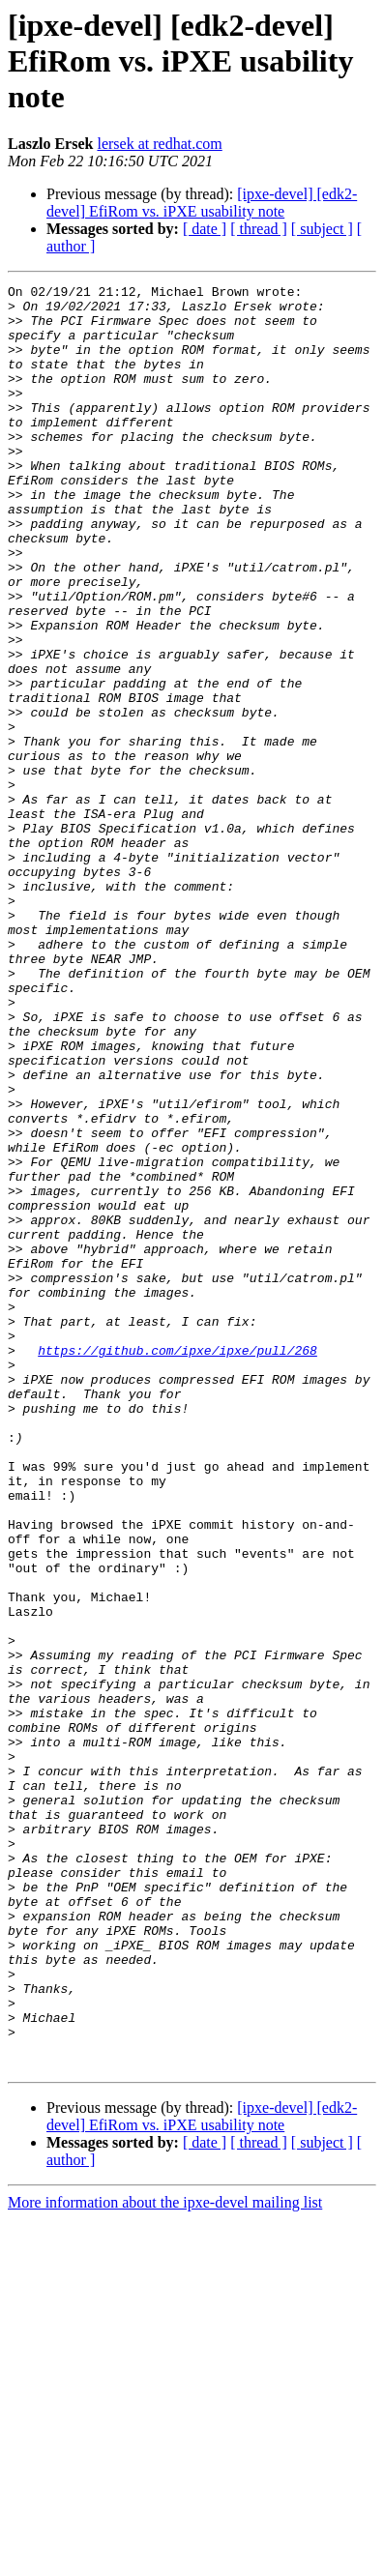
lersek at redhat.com (159, 143)
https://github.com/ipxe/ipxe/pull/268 (177, 1564)
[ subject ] (322, 228)
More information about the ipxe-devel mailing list (165, 2559)
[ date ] (204, 228)
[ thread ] (258, 228)
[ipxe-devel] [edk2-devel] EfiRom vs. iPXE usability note (201, 203)
